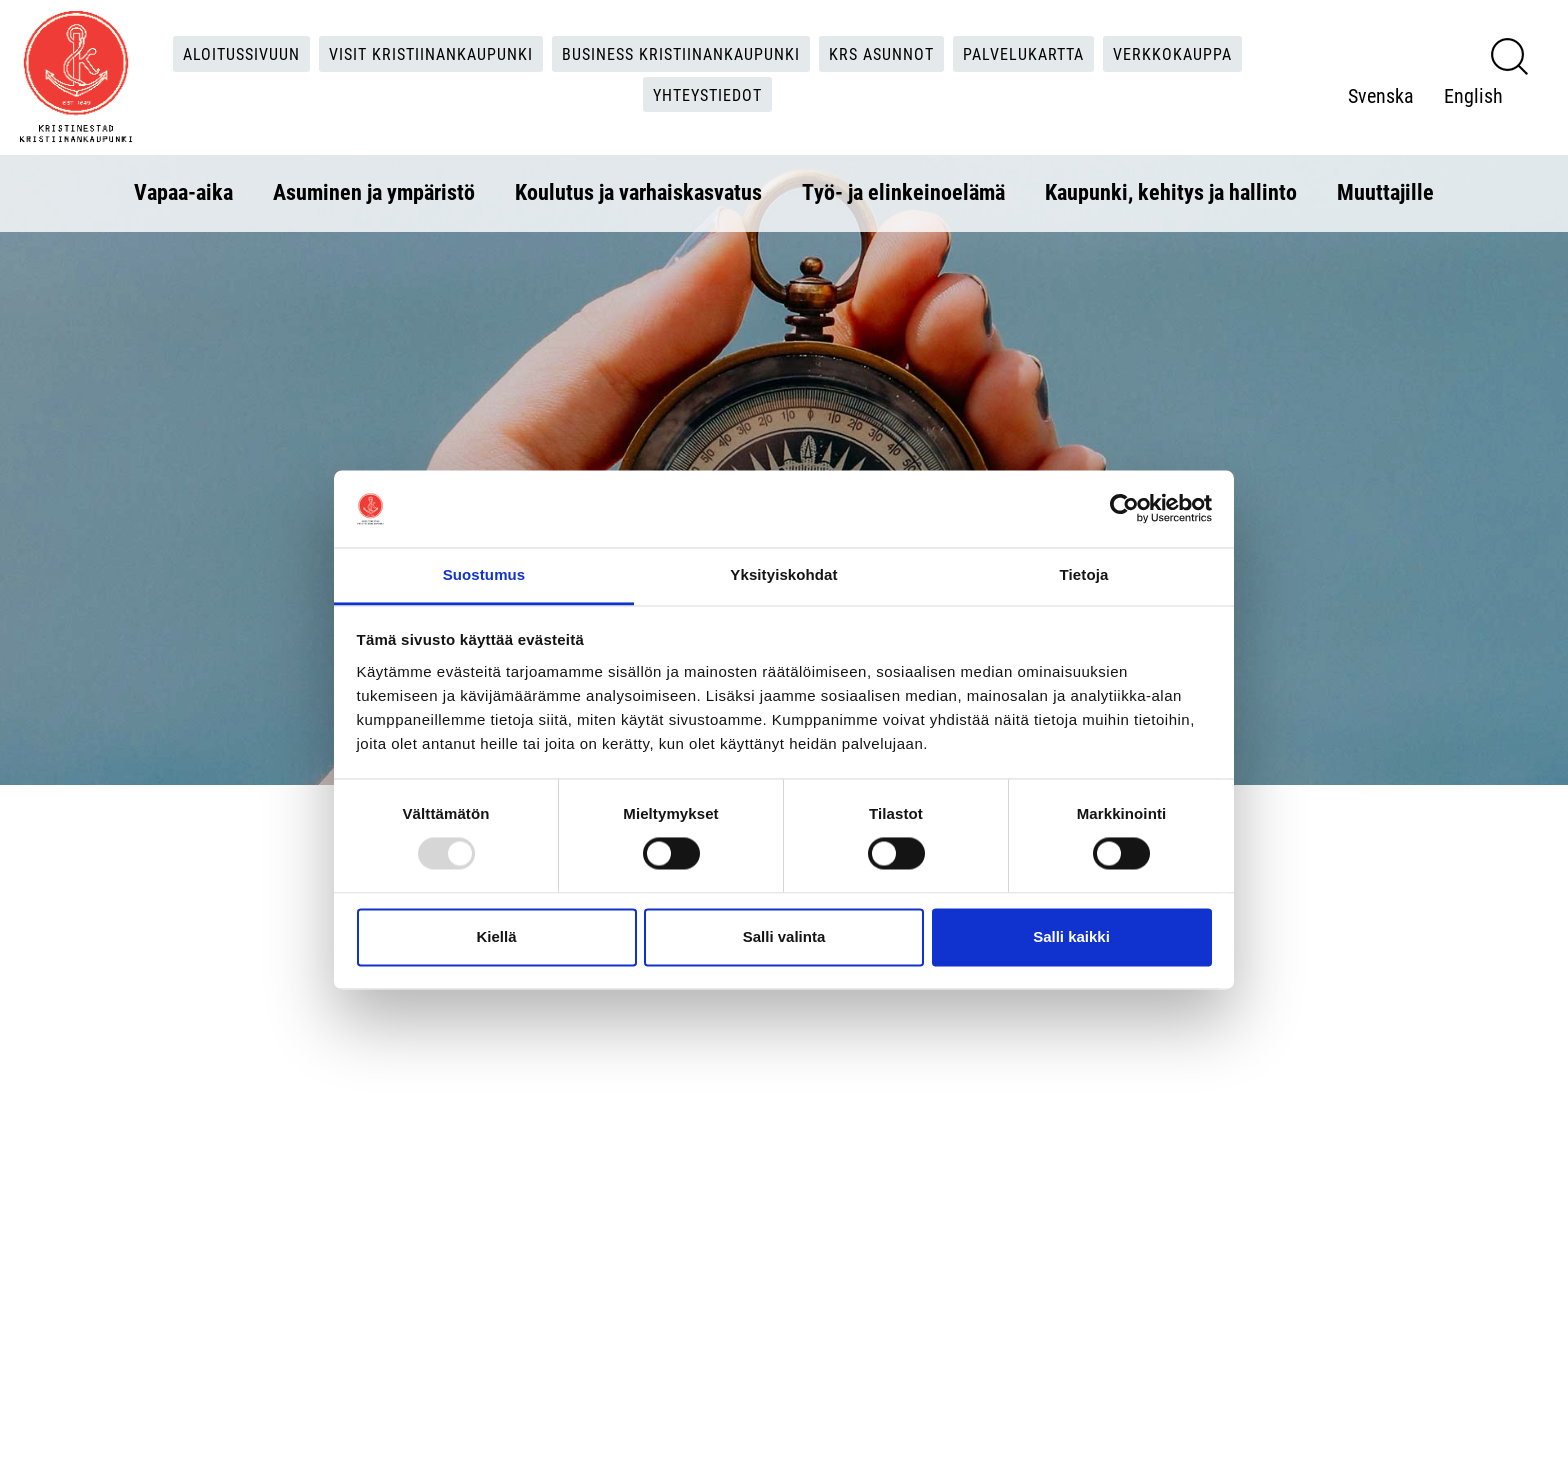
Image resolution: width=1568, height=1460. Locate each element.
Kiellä (496, 936)
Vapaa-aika (183, 191)
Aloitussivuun (241, 53)
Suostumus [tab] (484, 574)
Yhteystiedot (707, 94)
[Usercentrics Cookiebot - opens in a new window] (1124, 509)
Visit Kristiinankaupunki (431, 53)
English (1473, 95)
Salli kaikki (1071, 936)
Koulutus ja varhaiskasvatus (638, 191)
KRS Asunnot (881, 53)
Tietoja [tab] (1084, 574)
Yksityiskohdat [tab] (783, 574)
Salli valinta (784, 936)
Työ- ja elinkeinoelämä (903, 191)
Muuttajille (1385, 191)
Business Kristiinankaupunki (681, 53)
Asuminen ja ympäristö (374, 191)
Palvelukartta (1023, 53)
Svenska (1381, 95)
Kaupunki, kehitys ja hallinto (1171, 191)
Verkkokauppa (1172, 53)
